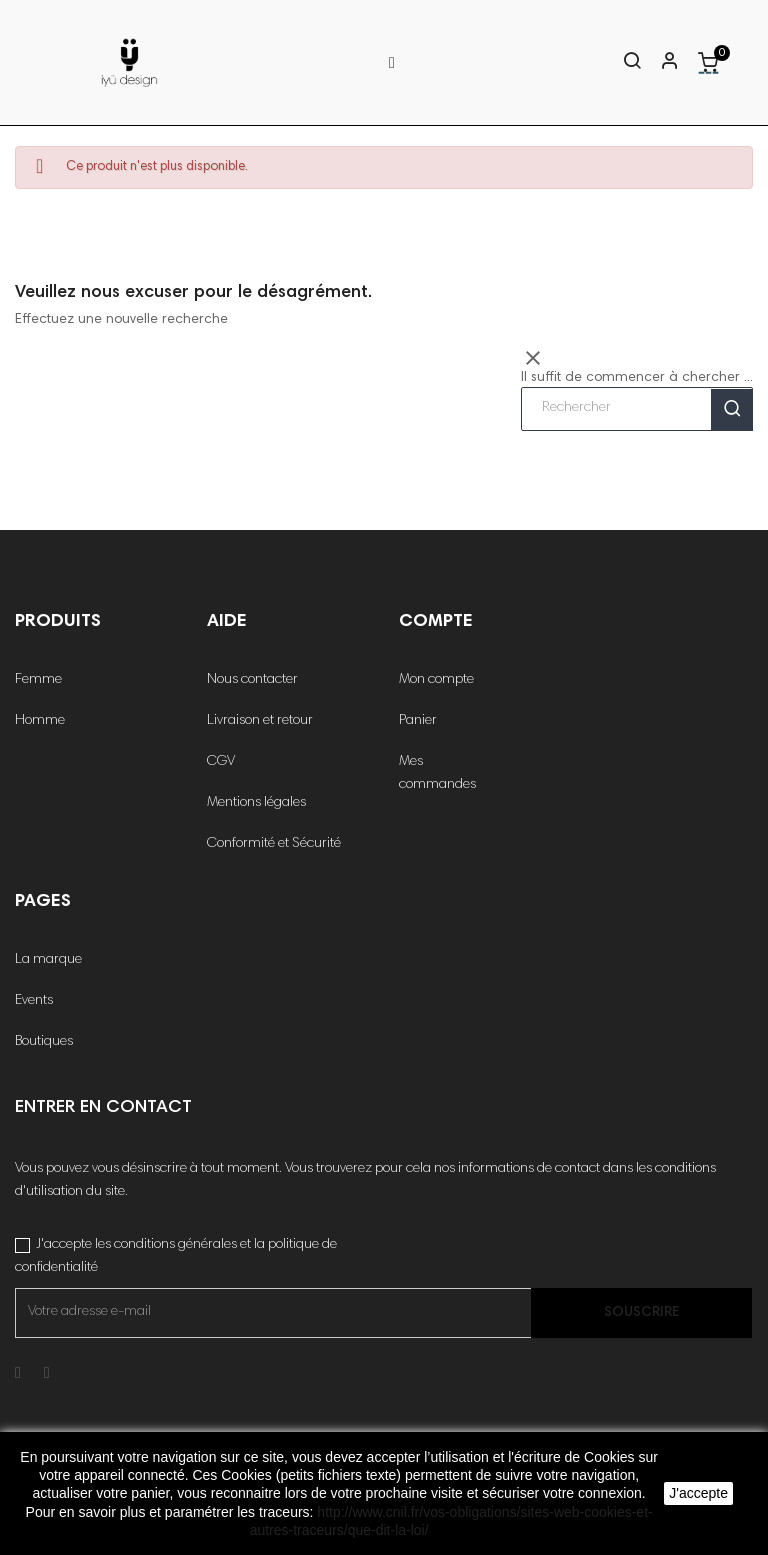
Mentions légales (256, 803)
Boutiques (44, 1042)
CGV (221, 762)
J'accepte (698, 1493)
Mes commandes (437, 773)
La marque (48, 960)
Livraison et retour (260, 721)
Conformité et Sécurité (274, 844)
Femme (38, 680)
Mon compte (436, 680)
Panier (418, 721)
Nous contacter (252, 680)
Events (34, 1001)
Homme (40, 721)
